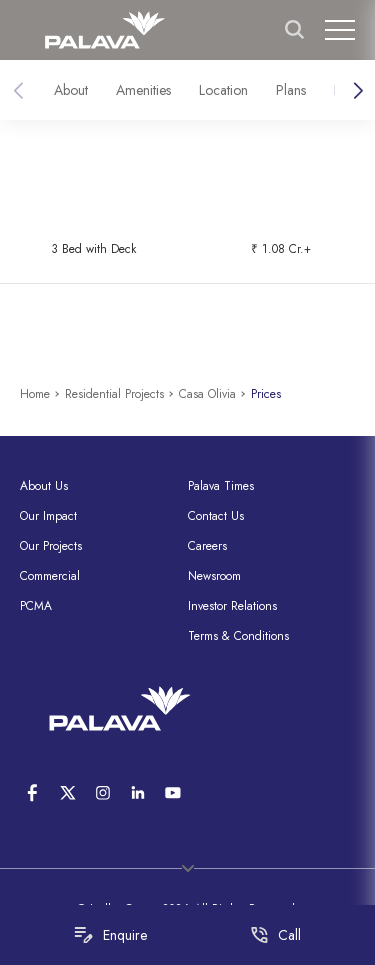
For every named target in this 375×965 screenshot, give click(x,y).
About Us (44, 486)
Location (223, 90)
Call (276, 935)
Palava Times (221, 486)
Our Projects (51, 546)
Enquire (110, 935)
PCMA (36, 606)
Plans (291, 90)
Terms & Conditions (238, 636)
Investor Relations (232, 606)
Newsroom (214, 576)
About (71, 90)
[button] (357, 90)
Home (35, 394)
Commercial (50, 576)
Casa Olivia (207, 394)
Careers (207, 546)
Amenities (143, 90)
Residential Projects (114, 394)
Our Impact (48, 516)
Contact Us (216, 516)
